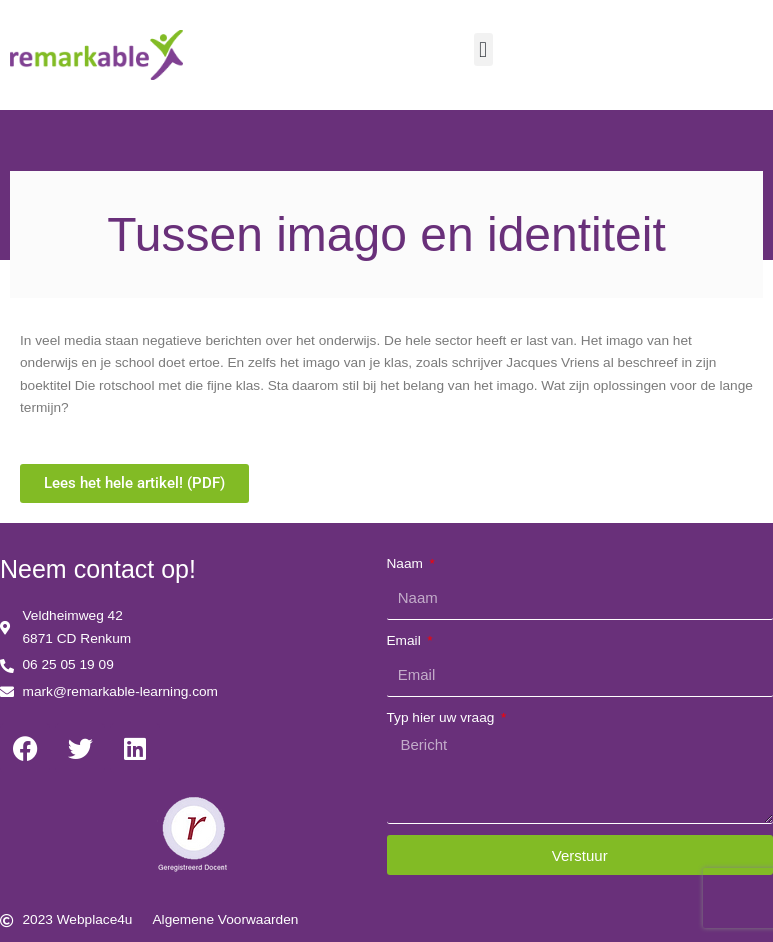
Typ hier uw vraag (443, 717)
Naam (407, 563)
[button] (483, 49)
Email (406, 640)
